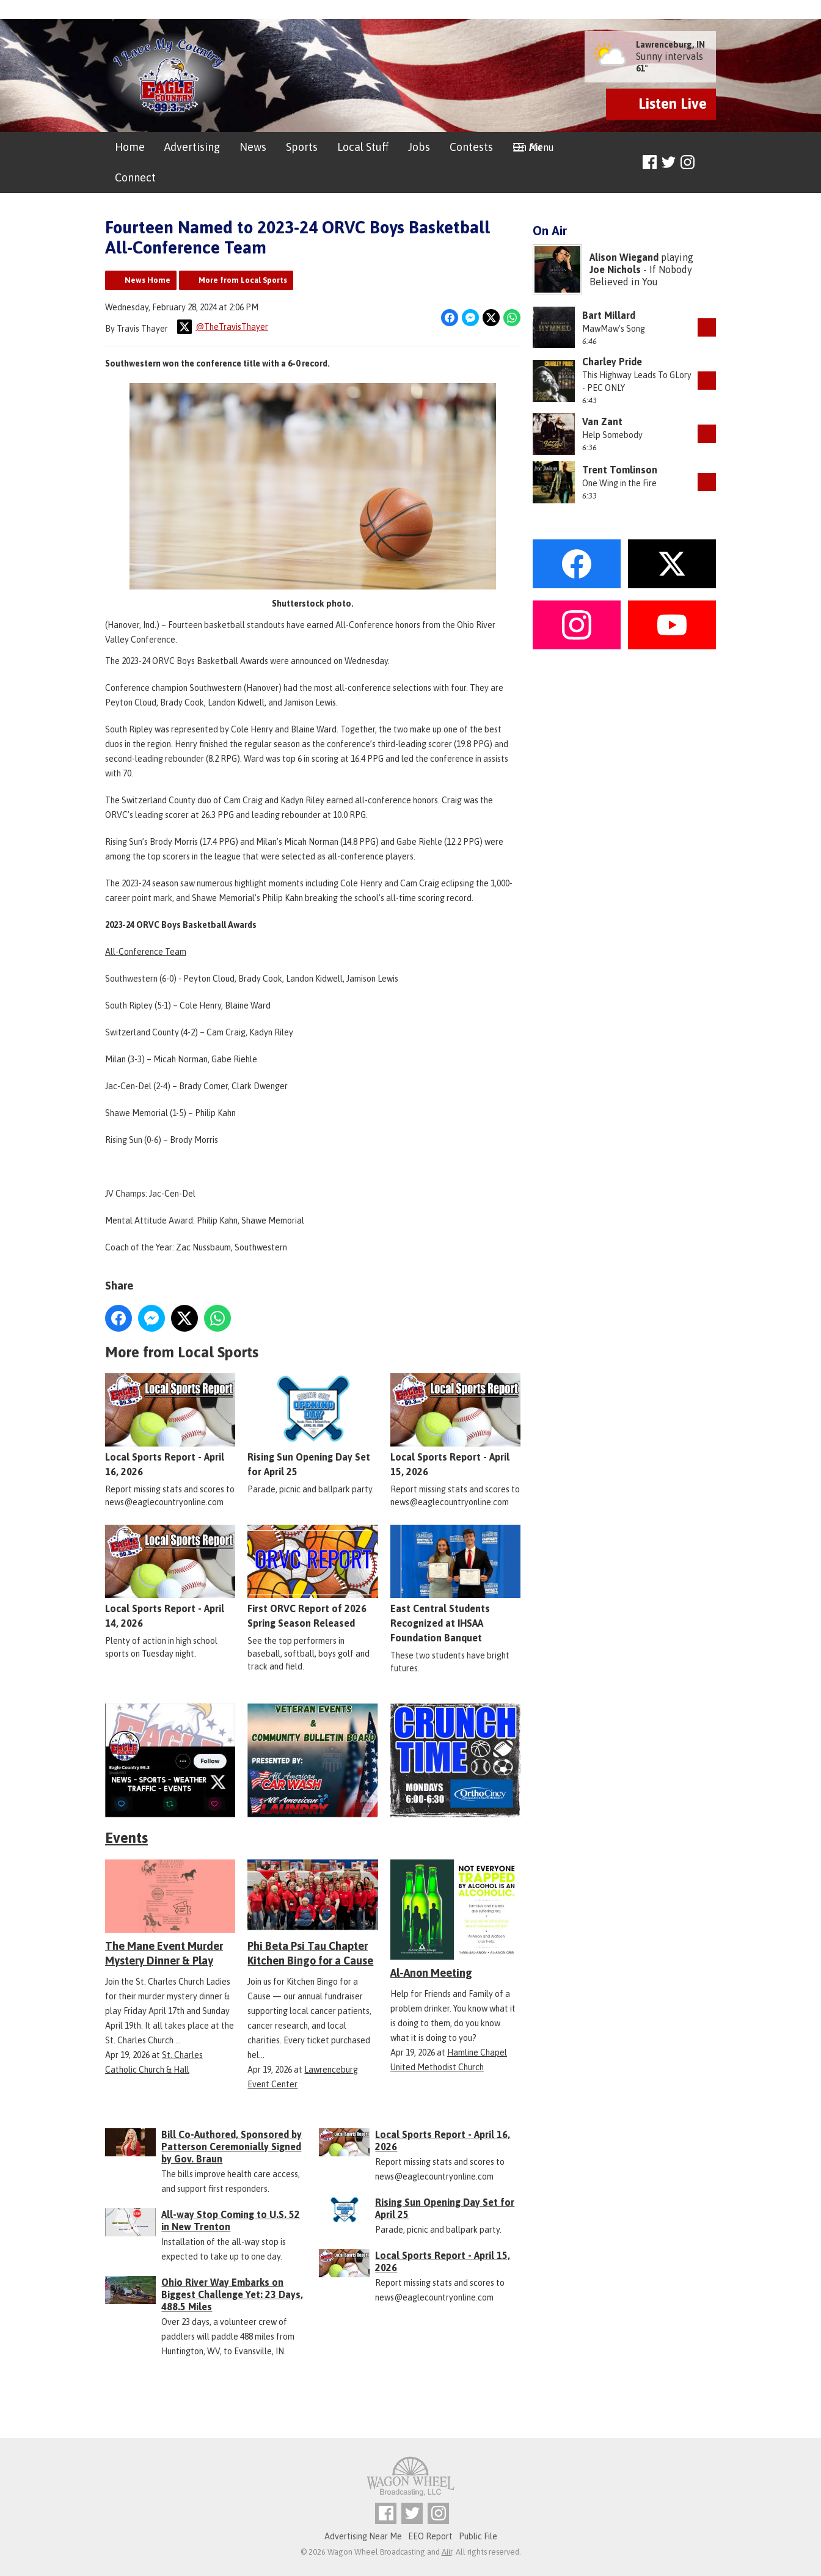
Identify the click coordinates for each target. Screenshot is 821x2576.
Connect (135, 177)
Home (130, 146)
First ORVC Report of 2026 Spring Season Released (312, 1577)
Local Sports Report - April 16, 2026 (170, 1425)
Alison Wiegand (624, 257)
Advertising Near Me (363, 2536)
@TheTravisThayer (222, 326)
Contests (471, 146)
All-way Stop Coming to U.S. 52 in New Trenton (230, 2220)
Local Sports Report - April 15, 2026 (455, 1425)
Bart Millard (608, 315)
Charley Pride (612, 361)
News (252, 146)
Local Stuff (363, 146)
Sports (302, 146)
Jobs (419, 146)
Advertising (192, 146)
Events (126, 1838)
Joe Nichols (615, 269)
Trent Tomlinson (619, 469)
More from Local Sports (243, 280)
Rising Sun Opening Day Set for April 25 (312, 1425)
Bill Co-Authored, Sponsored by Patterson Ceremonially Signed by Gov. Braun (231, 2146)
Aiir (447, 2551)
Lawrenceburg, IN (670, 44)
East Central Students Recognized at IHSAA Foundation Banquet (455, 1584)
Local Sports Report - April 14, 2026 (170, 1577)
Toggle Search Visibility (708, 162)
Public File (478, 2536)
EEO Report (430, 2536)
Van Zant (602, 421)
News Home (147, 280)
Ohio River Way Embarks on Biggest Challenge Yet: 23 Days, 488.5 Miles (232, 2294)
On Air (527, 146)
